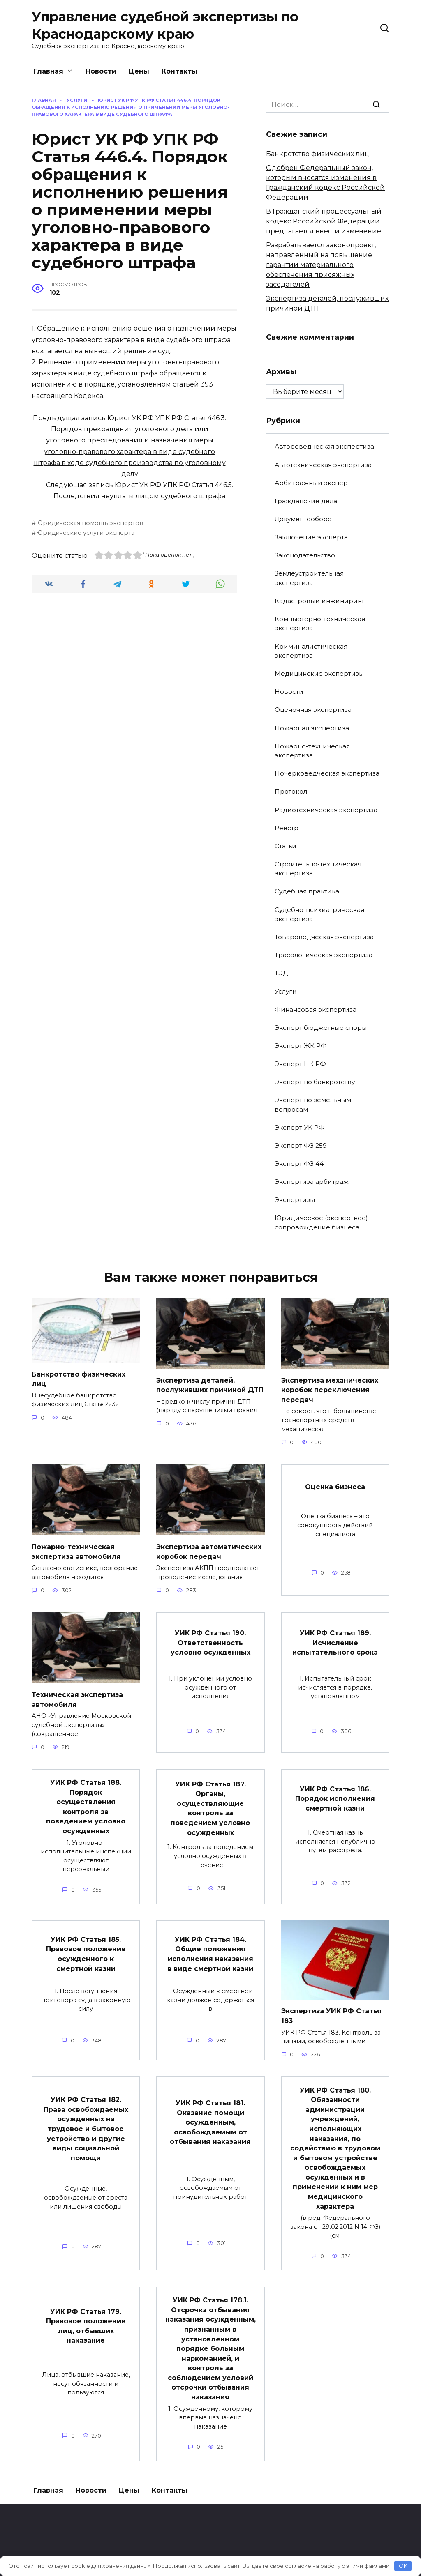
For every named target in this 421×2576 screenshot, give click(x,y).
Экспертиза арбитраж (312, 1182)
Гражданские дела (306, 501)
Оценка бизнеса (335, 1485)
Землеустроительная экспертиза (309, 578)
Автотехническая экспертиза (323, 465)
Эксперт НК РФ (300, 1064)
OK (403, 2565)
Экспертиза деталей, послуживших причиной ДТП (210, 1384)
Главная (48, 71)
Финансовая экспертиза (315, 1009)
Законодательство (305, 555)
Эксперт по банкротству (315, 1082)
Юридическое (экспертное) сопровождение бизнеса (321, 1222)
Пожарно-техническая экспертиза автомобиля (76, 1549)
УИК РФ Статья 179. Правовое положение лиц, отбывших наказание (86, 2310)
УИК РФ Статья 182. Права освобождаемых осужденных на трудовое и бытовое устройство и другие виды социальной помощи (86, 2119)
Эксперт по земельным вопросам (313, 1104)
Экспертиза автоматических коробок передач (208, 1549)
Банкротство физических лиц (318, 154)
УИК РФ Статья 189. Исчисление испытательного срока (335, 1639)
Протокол (291, 791)
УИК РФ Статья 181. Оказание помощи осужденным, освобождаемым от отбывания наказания (210, 2112)
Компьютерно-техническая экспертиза (320, 623)
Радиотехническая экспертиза (326, 810)
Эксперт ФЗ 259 (301, 1145)
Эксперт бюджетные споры (321, 1027)
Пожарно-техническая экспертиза (312, 751)
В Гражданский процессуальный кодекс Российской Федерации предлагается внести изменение (324, 221)
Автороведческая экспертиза (324, 446)
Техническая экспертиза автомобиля (77, 1696)
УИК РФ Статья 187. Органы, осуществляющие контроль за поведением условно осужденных (210, 1803)
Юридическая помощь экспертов (89, 523)
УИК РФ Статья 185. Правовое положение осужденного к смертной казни (86, 1946)
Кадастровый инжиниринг (320, 601)
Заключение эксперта (311, 537)
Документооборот (305, 519)
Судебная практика (307, 891)
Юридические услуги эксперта (85, 532)
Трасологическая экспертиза (323, 955)
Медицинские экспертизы (319, 673)
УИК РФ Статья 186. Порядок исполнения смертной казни (335, 1794)
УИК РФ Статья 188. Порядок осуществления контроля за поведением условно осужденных (85, 1801)
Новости (101, 71)
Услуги (286, 991)
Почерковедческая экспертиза (327, 773)
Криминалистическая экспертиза (311, 651)
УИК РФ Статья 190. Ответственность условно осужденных (210, 1639)
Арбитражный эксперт (313, 483)
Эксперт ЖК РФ (301, 1046)
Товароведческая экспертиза (324, 937)
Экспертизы (295, 1200)
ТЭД (281, 973)
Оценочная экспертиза (313, 710)
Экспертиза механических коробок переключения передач (329, 1389)
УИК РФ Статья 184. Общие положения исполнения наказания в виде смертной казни (210, 1946)
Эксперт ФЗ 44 (299, 1163)
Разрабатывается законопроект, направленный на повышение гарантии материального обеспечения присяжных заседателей (321, 264)
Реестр (286, 828)
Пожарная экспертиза (312, 728)
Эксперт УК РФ (300, 1127)
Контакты (179, 71)
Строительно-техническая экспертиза (318, 868)
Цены (139, 71)
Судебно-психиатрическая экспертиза (319, 914)
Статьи (285, 846)
